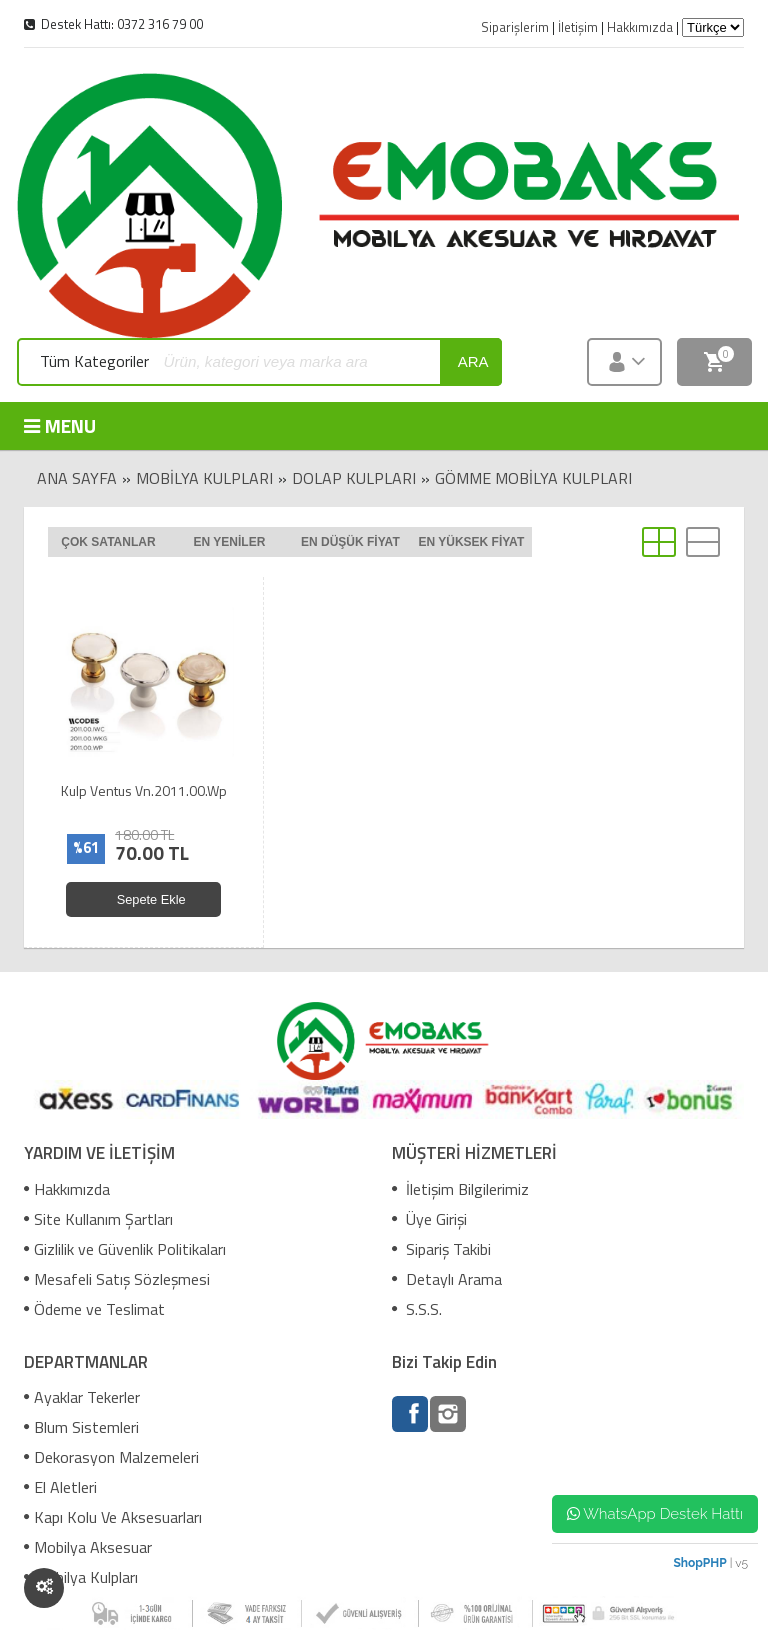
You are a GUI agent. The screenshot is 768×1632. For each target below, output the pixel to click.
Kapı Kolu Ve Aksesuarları (113, 1517)
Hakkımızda (67, 1189)
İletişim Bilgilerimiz (460, 1189)
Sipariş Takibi (441, 1249)
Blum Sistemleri (81, 1427)
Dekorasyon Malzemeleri (111, 1457)
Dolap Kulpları (354, 478)
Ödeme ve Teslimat (94, 1309)
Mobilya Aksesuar (88, 1547)
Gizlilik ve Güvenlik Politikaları (125, 1249)
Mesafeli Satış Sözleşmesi (117, 1279)
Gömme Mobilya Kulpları (533, 478)
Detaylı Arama (447, 1279)
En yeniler (230, 542)
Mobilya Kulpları (204, 478)
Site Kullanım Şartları (98, 1219)
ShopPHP (699, 1563)
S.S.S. (417, 1309)
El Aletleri (60, 1487)
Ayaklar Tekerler (82, 1397)
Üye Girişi (429, 1219)
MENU (60, 425)
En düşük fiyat (350, 542)
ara (473, 361)
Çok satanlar (108, 542)
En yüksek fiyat (471, 542)
